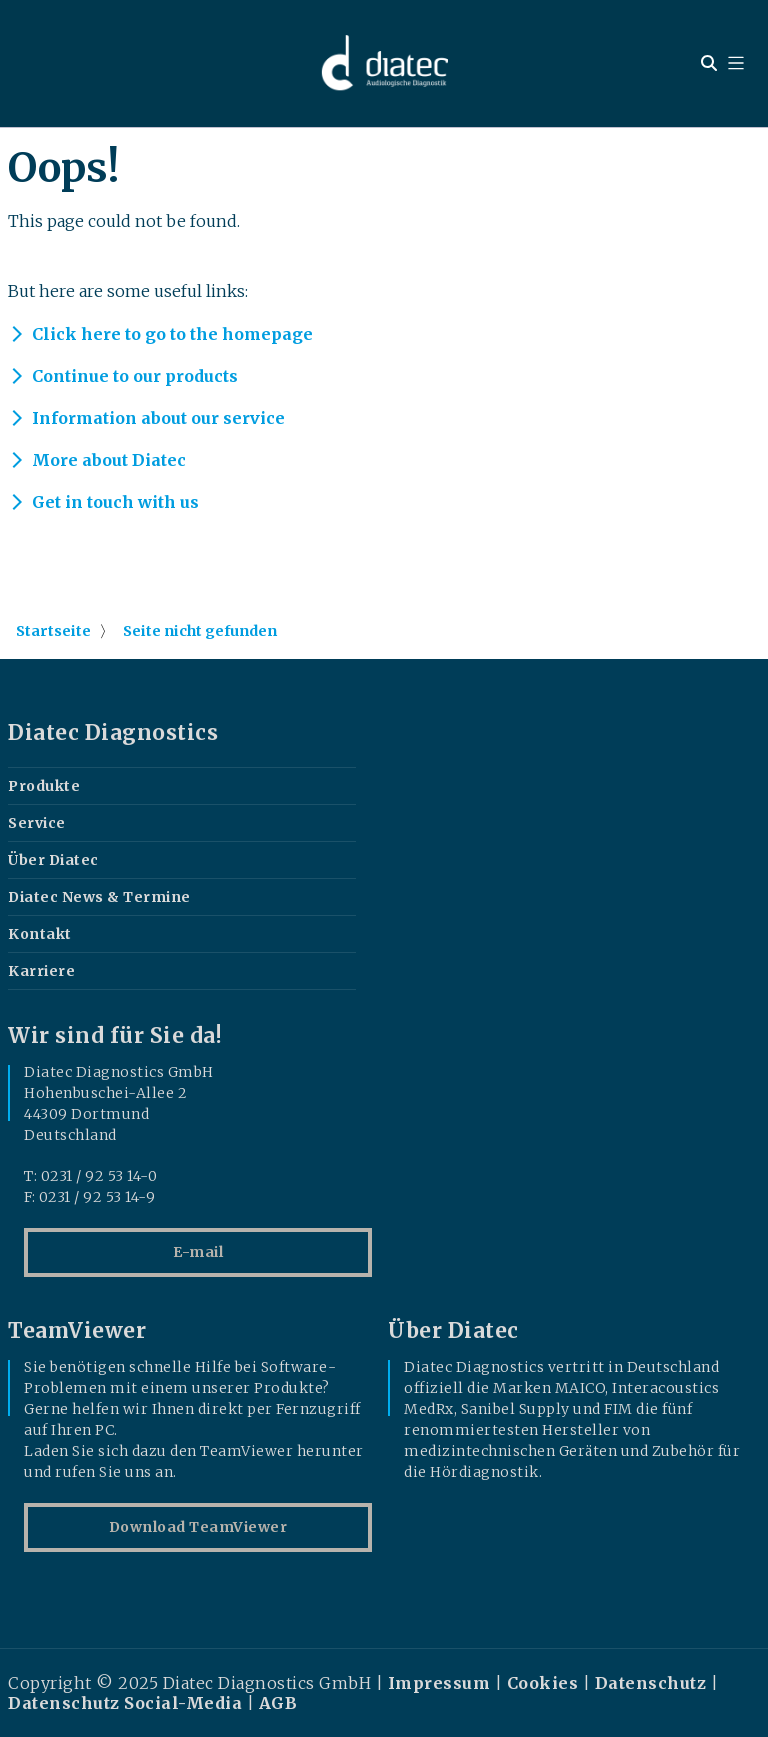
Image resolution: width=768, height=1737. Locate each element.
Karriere (41, 971)
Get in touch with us (115, 502)
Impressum (439, 1683)
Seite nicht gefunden (200, 631)
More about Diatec (109, 460)
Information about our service (158, 418)
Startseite (53, 631)
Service (37, 823)
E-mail (198, 1252)
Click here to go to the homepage (172, 334)
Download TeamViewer (198, 1527)
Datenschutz (651, 1683)
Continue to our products (135, 376)
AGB (278, 1703)
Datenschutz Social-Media (125, 1703)
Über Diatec (53, 860)
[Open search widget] (709, 63)
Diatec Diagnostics (113, 733)
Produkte (44, 786)
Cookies (543, 1683)
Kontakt (40, 934)
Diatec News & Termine (99, 897)
